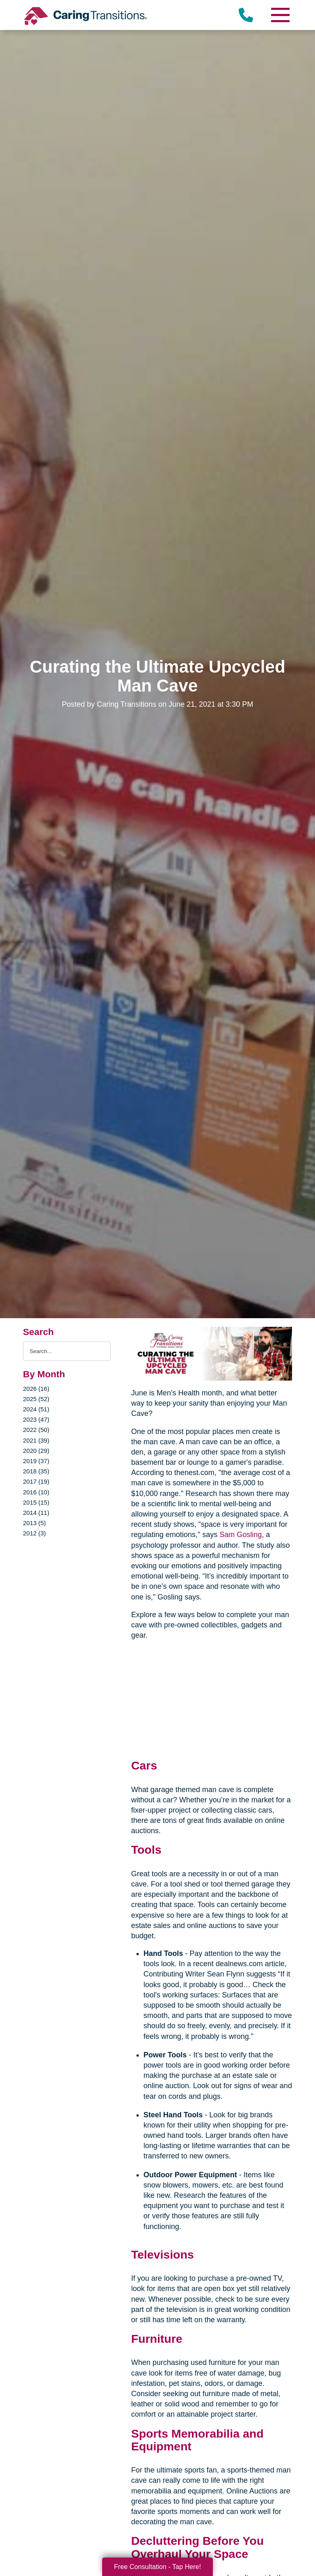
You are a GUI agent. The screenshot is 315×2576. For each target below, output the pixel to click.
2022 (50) (36, 1429)
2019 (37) (36, 1460)
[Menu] (279, 15)
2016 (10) (36, 1492)
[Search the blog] (67, 1351)
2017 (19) (36, 1481)
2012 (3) (34, 1533)
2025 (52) (36, 1398)
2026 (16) (36, 1388)
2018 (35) (36, 1471)
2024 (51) (36, 1409)
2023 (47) (36, 1419)
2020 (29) (36, 1450)
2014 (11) (36, 1512)
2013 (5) (34, 1522)
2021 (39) (36, 1440)
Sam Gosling (240, 1534)
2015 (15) (36, 1502)
